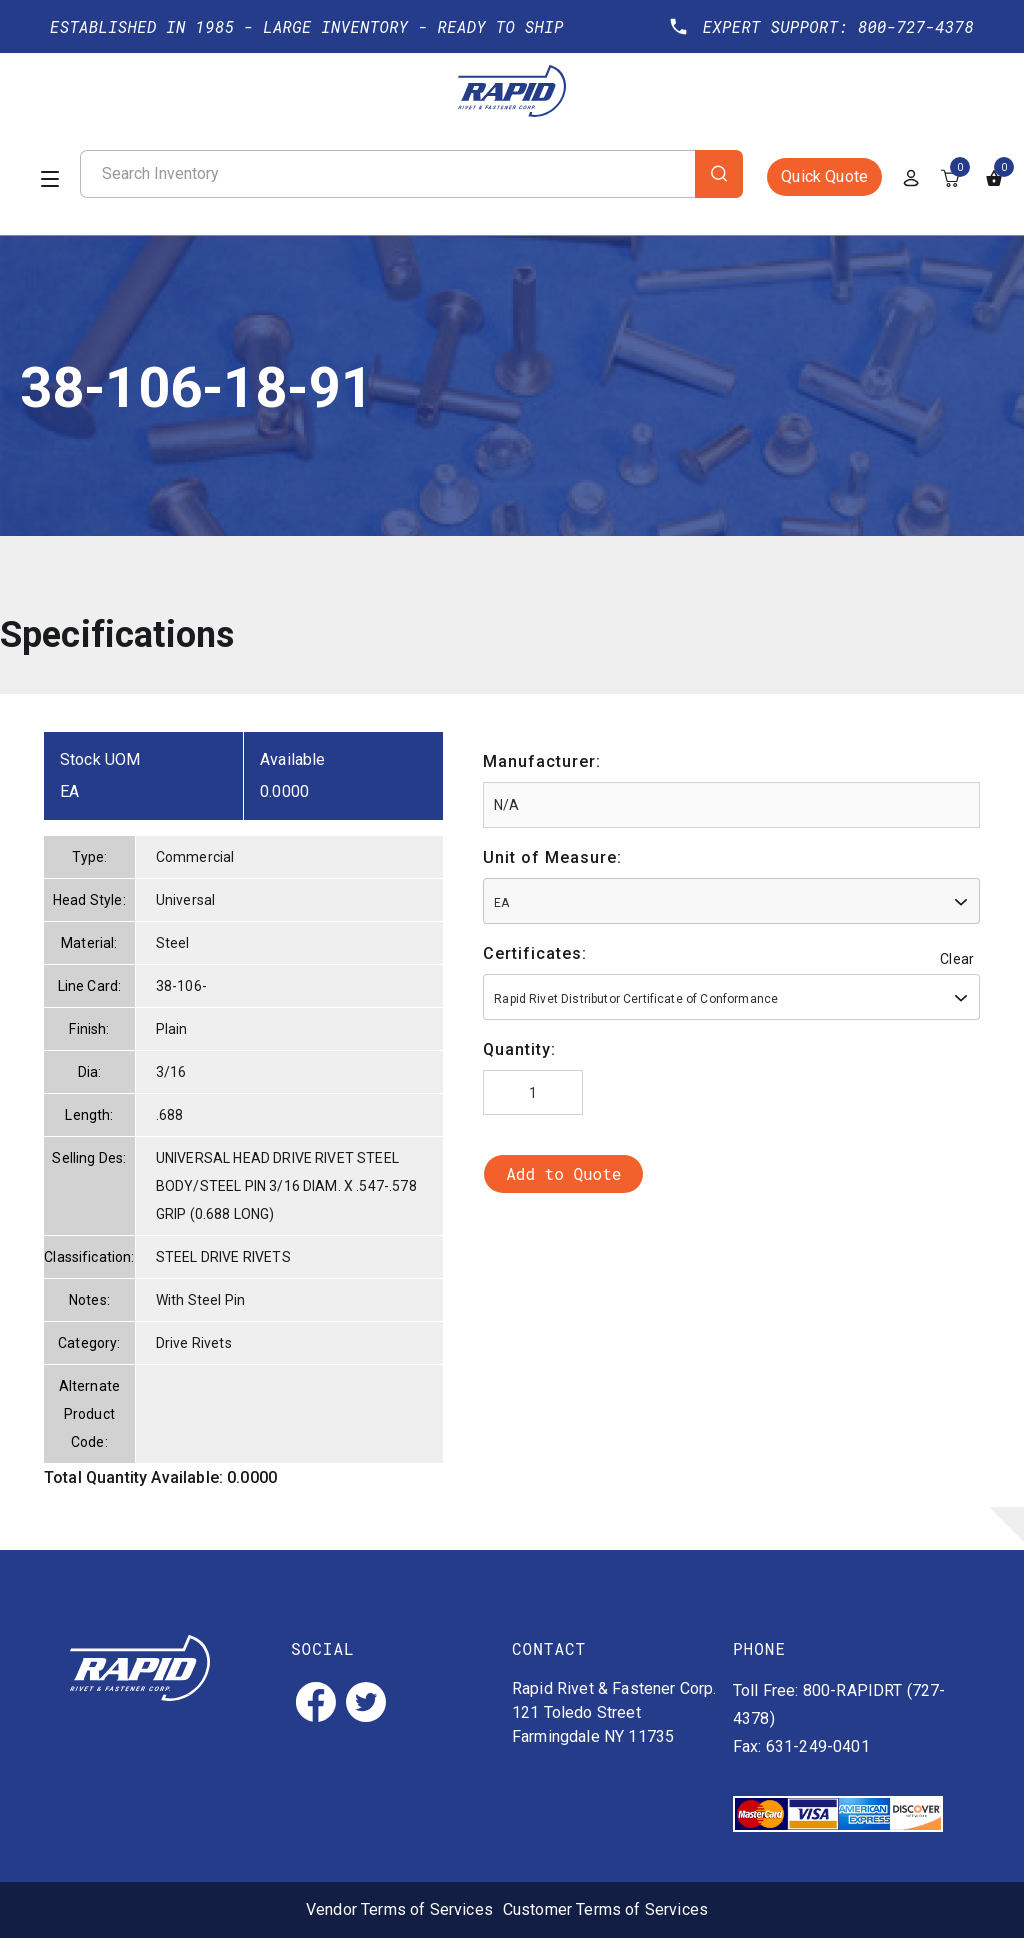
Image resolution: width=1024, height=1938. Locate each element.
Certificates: (535, 953)
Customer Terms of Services (605, 1909)
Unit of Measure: (552, 857)
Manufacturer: (542, 761)
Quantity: (519, 1049)
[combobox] (731, 901)
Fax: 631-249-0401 (801, 1746)
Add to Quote (563, 1173)
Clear (957, 959)
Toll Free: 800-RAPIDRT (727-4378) (839, 1704)
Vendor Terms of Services (399, 1909)
